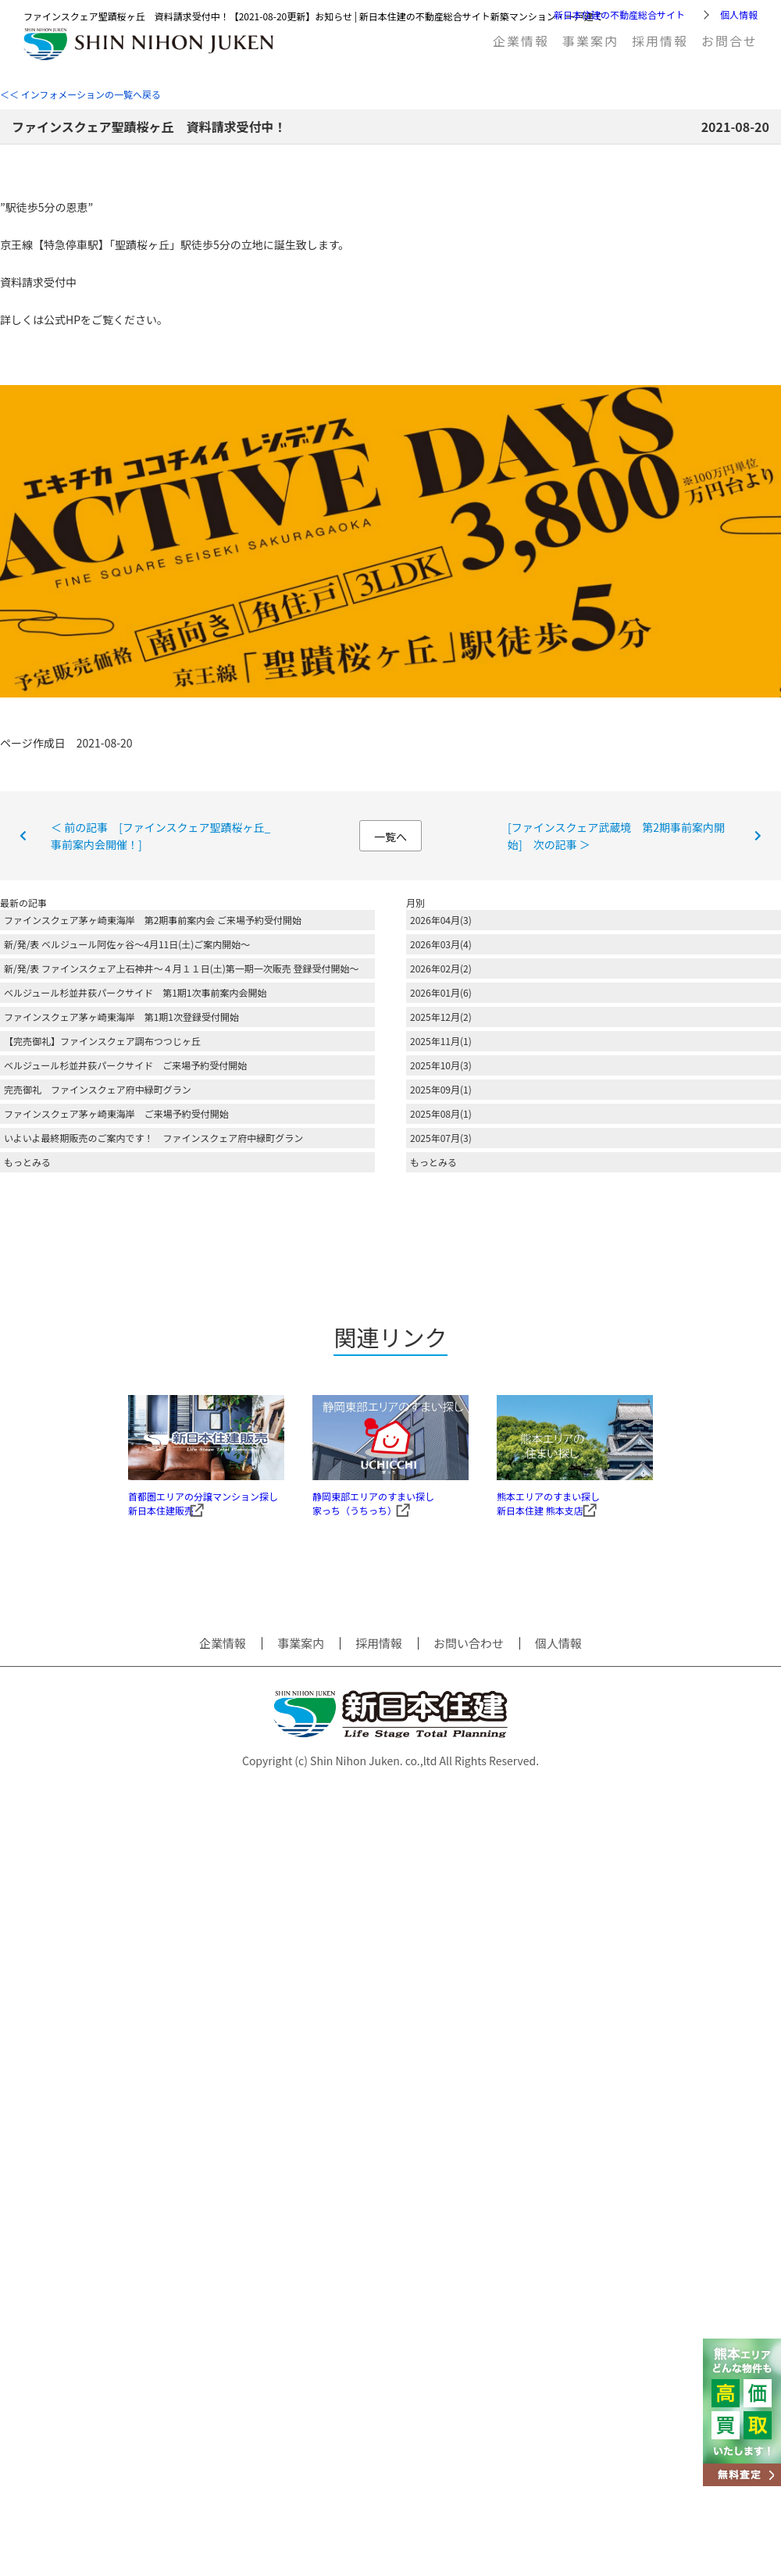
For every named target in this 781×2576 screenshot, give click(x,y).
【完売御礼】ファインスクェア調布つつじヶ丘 (102, 1040)
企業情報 (521, 40)
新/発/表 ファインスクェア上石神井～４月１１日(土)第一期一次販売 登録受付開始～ (181, 968)
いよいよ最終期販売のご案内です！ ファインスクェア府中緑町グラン (153, 1137)
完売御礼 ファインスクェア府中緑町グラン (97, 1089)
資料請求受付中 (38, 282)
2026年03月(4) (441, 944)
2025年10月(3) (441, 1065)
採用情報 (660, 40)
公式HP (62, 319)
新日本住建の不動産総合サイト (619, 14)
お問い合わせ (468, 1664)
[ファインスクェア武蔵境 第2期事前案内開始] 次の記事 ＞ (616, 835)
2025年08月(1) (441, 1113)
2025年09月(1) (441, 1089)
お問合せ (729, 40)
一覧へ (390, 836)
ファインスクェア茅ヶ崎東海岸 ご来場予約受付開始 (116, 1113)
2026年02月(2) (441, 968)
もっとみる (27, 1161)
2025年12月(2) (441, 1016)
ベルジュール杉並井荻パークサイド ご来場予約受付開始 (125, 1065)
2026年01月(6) (441, 992)
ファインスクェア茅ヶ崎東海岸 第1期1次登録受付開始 (121, 1016)
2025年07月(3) (441, 1137)
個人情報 (739, 14)
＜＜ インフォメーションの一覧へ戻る (80, 94)
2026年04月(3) (441, 919)
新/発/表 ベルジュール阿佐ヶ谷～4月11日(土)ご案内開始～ (127, 944)
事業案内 (590, 40)
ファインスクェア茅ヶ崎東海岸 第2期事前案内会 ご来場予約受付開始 (152, 919)
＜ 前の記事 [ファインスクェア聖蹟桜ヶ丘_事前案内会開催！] (160, 835)
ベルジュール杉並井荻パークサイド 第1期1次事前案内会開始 (135, 992)
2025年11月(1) (441, 1040)
